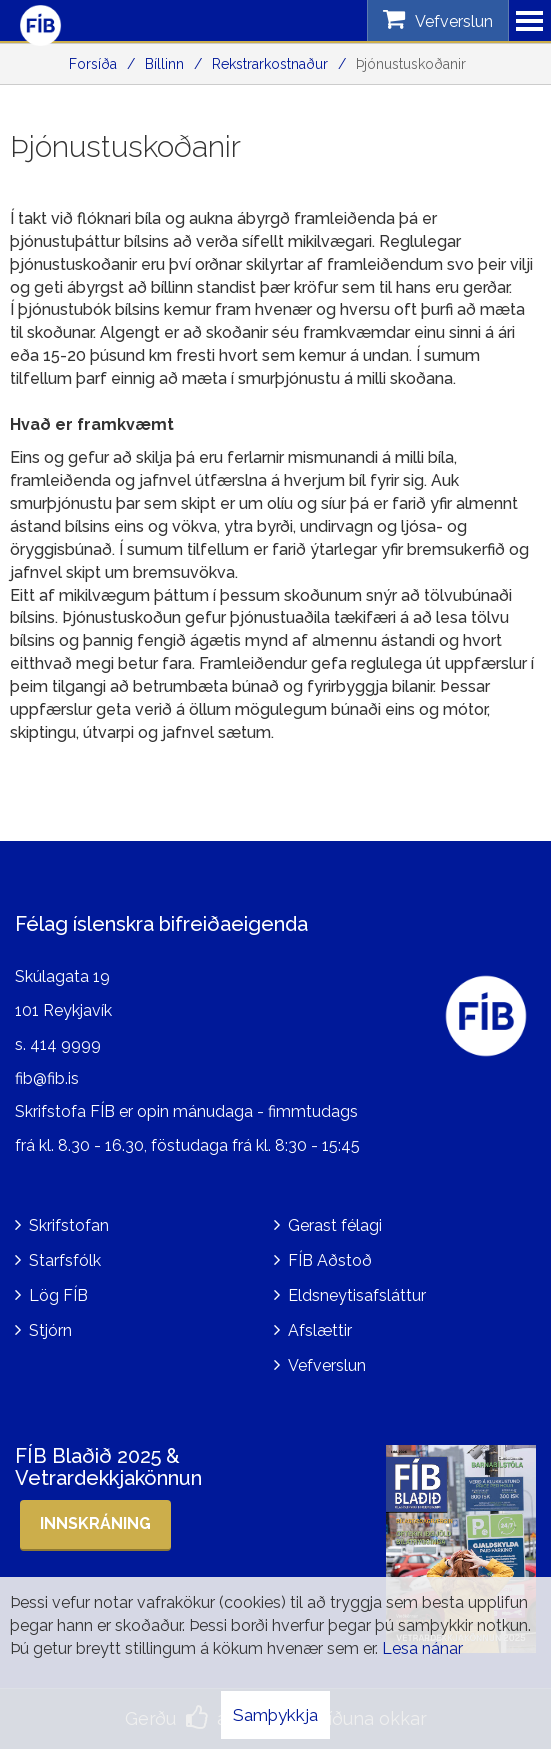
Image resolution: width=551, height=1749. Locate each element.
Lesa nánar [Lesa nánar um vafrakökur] (422, 1648)
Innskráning (95, 1523)
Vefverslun (327, 1365)
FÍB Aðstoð (330, 1260)
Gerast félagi (335, 1225)
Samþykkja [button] (275, 1715)
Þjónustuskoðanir (411, 64)
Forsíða (93, 64)
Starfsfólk (65, 1260)
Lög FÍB (58, 1295)
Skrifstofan (69, 1225)
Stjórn (50, 1330)
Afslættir (320, 1330)
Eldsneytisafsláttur (357, 1295)
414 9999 (65, 1044)
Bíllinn (164, 64)
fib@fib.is (47, 1078)
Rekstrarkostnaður (270, 64)
